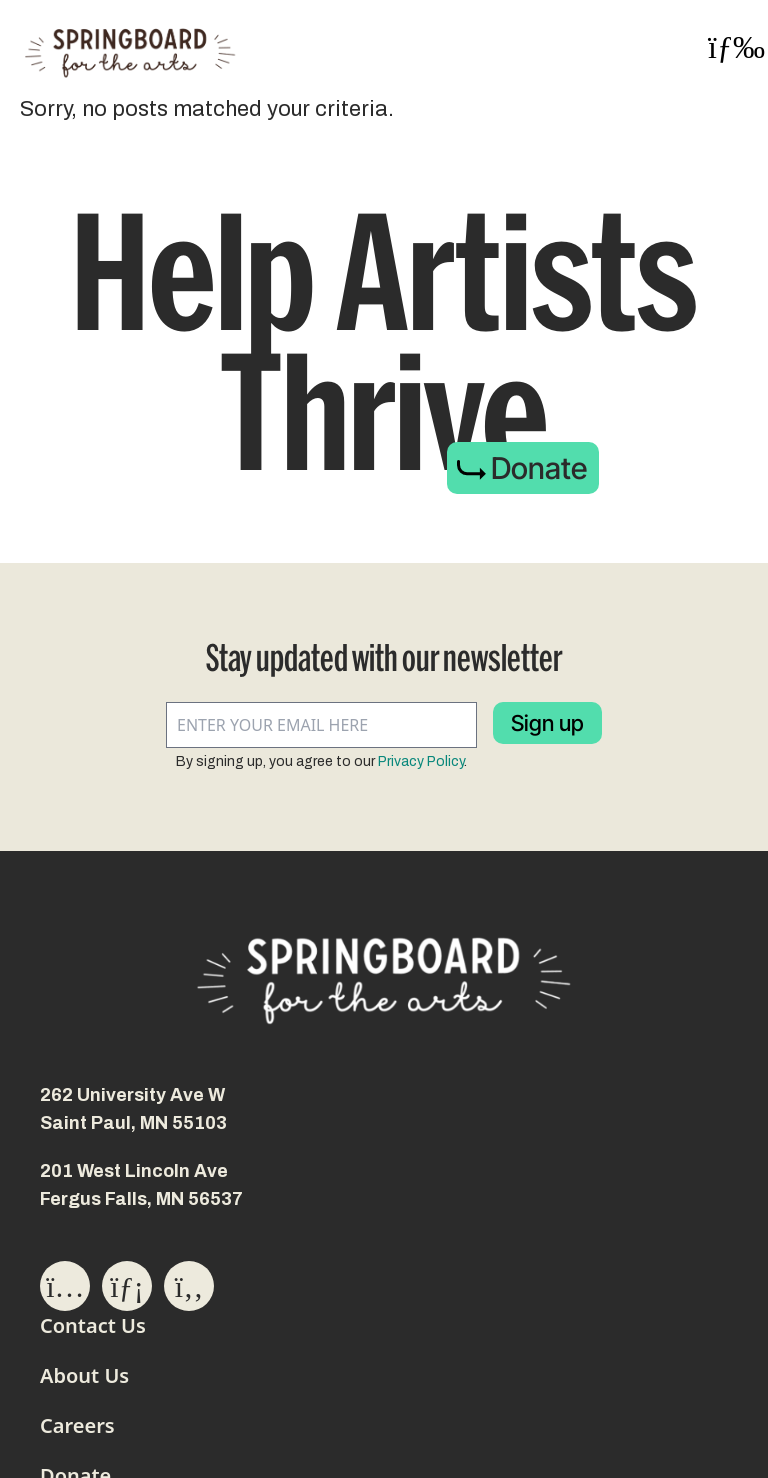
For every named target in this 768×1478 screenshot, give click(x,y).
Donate (539, 468)
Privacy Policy (421, 761)
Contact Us (93, 1325)
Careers (77, 1425)
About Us (84, 1375)
